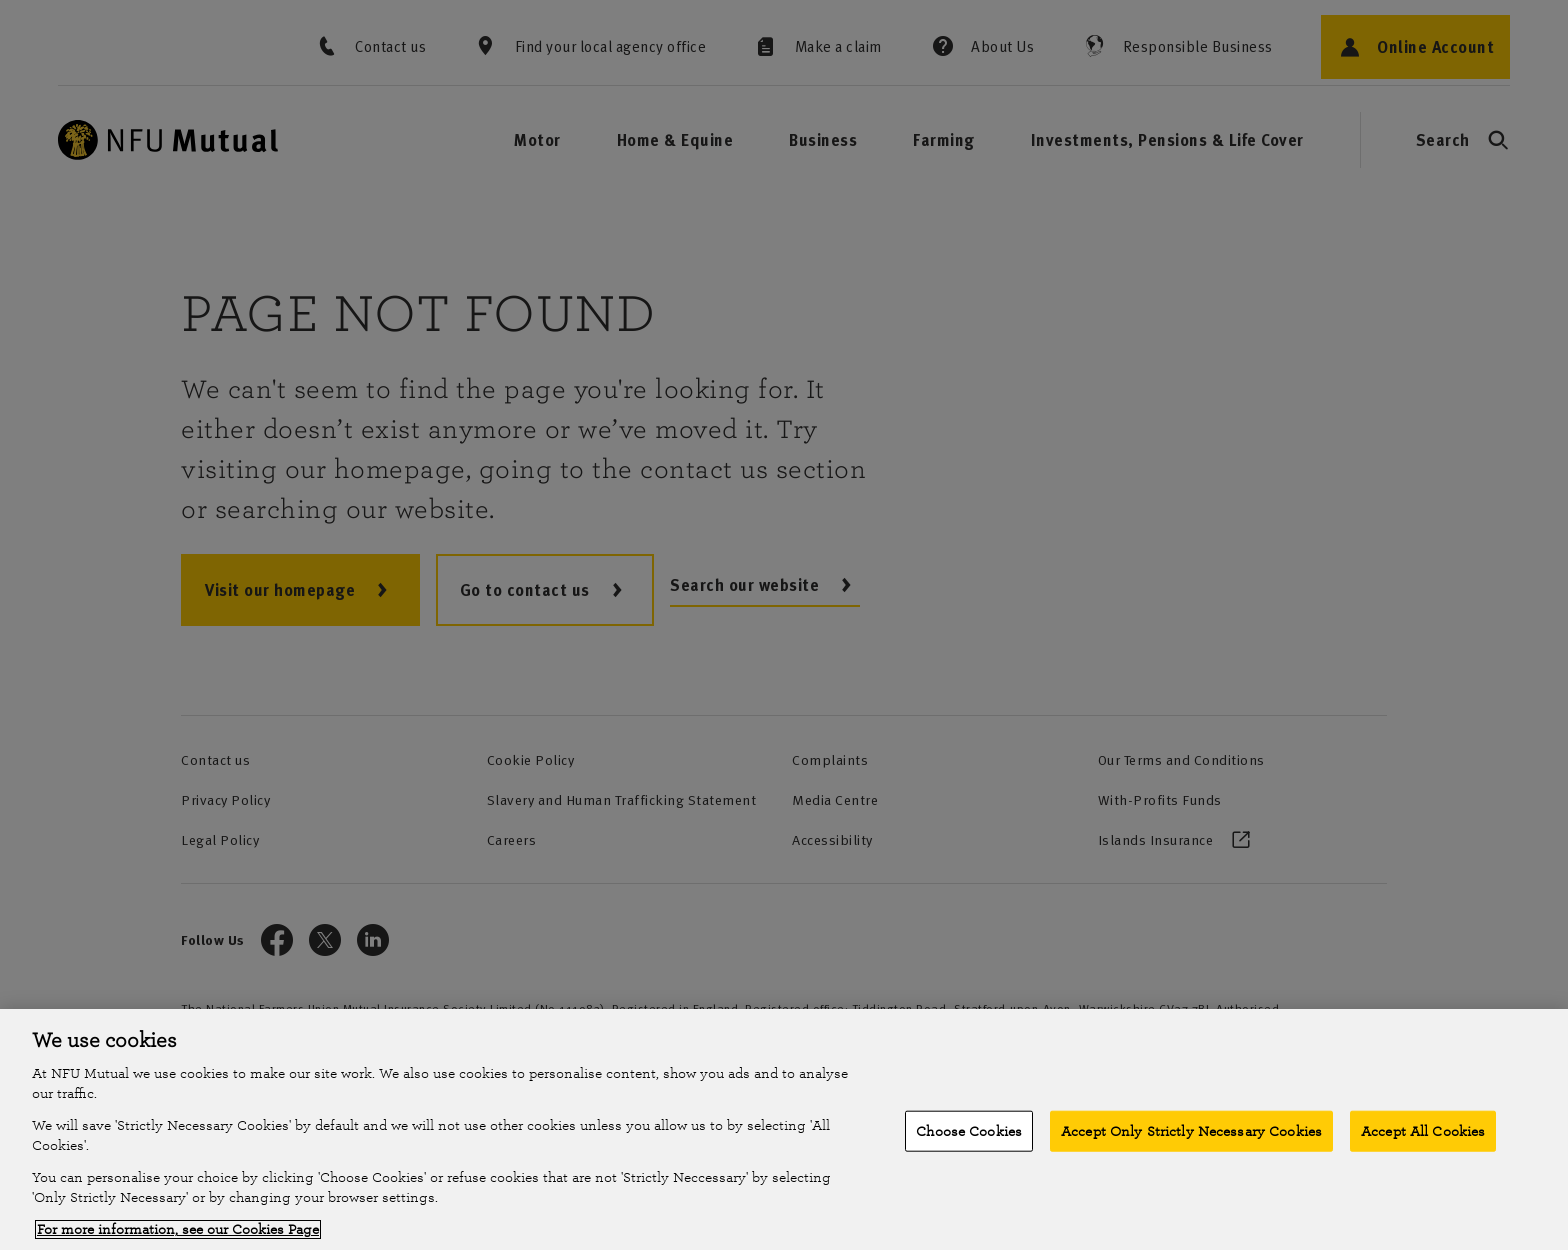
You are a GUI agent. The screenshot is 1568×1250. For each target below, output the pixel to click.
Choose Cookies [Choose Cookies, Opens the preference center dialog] (969, 1130)
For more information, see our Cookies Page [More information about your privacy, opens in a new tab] (178, 1229)
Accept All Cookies (1423, 1130)
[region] (784, 1129)
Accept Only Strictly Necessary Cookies (1191, 1130)
